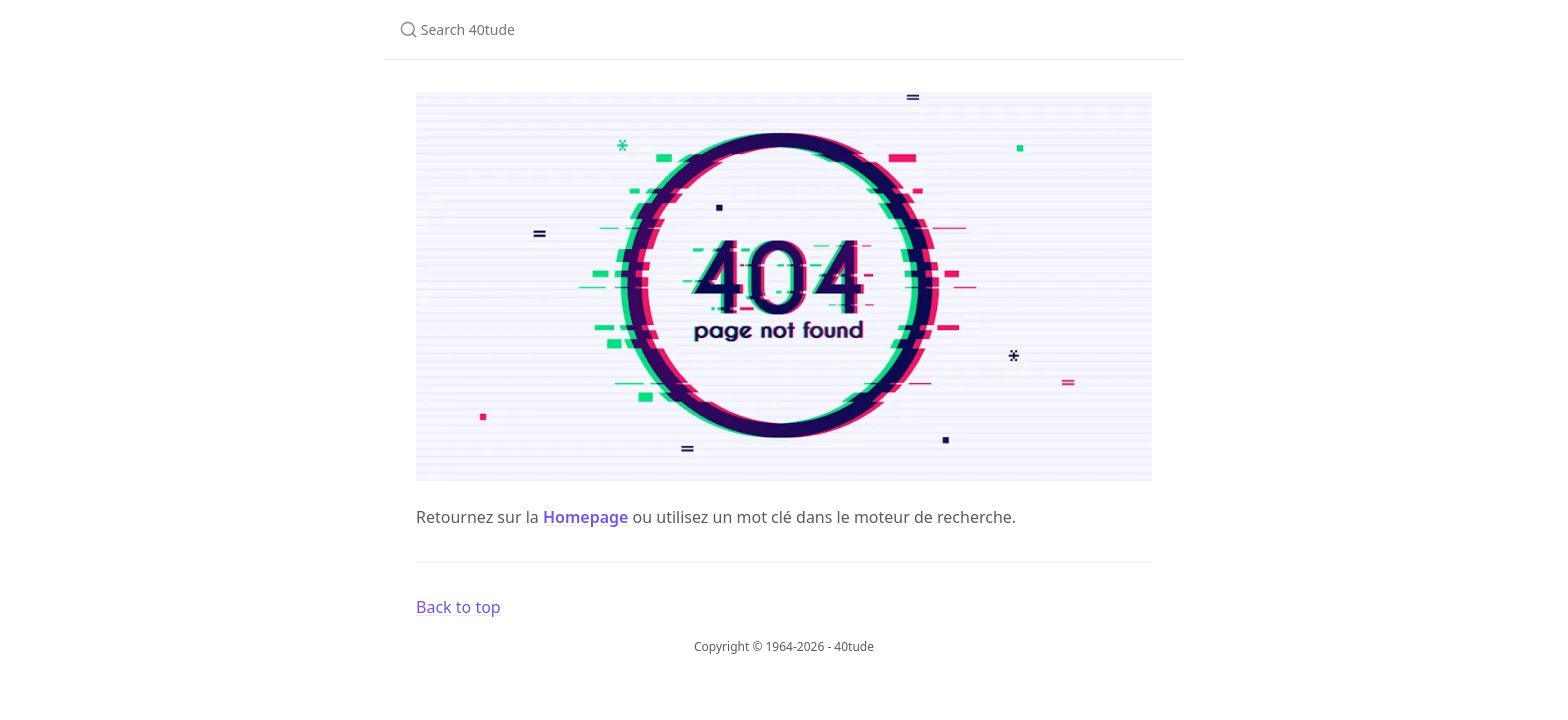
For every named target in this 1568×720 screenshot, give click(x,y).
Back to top (458, 607)
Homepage (585, 517)
